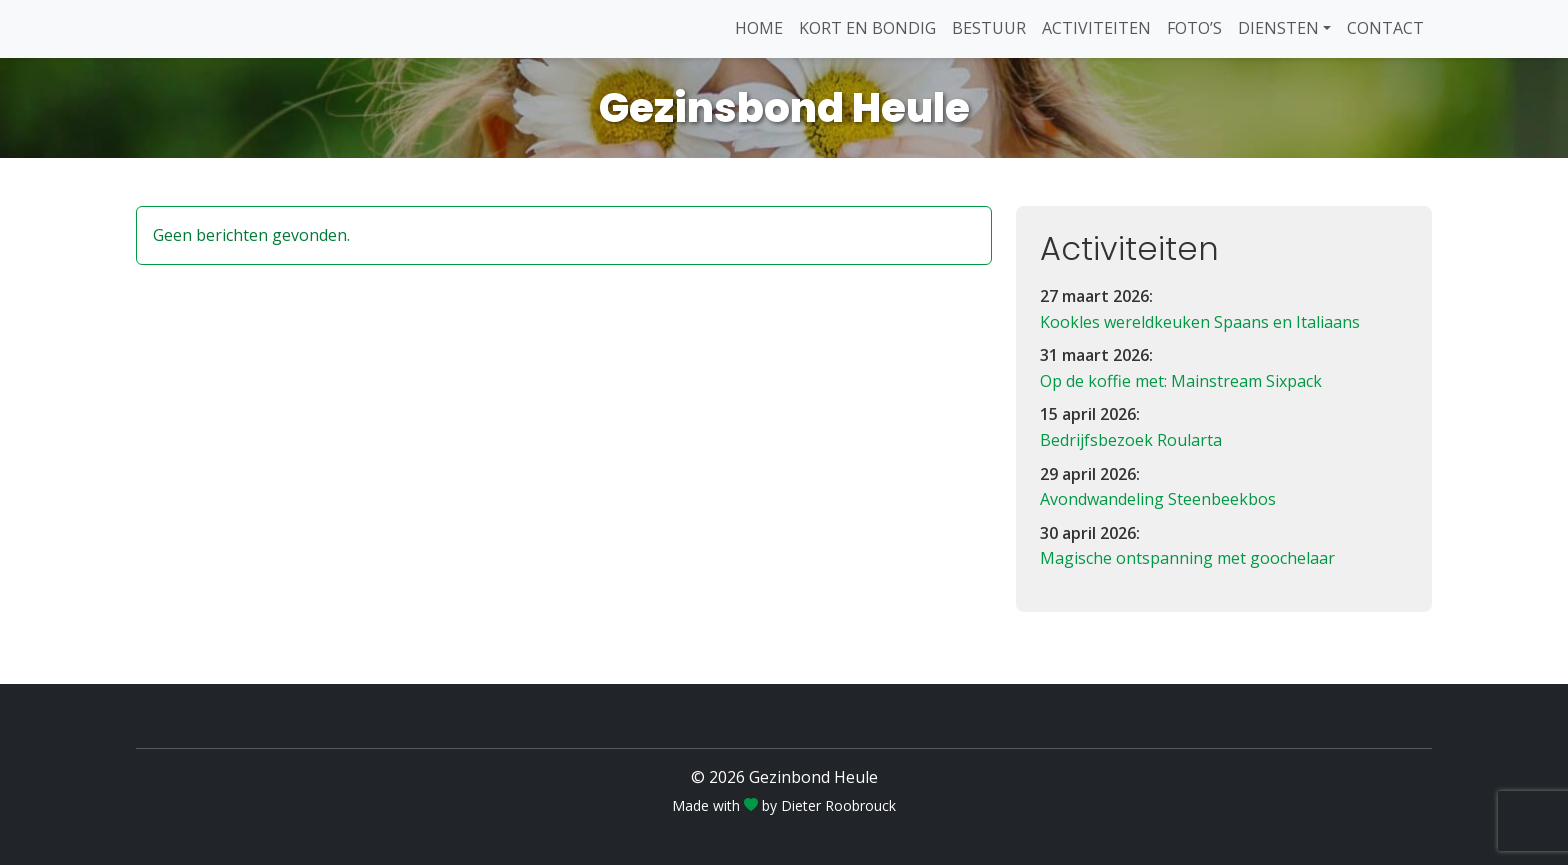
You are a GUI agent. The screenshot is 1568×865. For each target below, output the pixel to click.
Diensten (1278, 28)
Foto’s (1194, 28)
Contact (1385, 28)
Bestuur (989, 28)
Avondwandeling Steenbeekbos (1158, 499)
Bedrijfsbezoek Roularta (1131, 440)
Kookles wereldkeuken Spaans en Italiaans (1200, 322)
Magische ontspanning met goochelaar (1187, 558)
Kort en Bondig (867, 28)
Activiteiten (1096, 28)
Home (759, 28)
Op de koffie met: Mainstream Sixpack (1181, 381)
